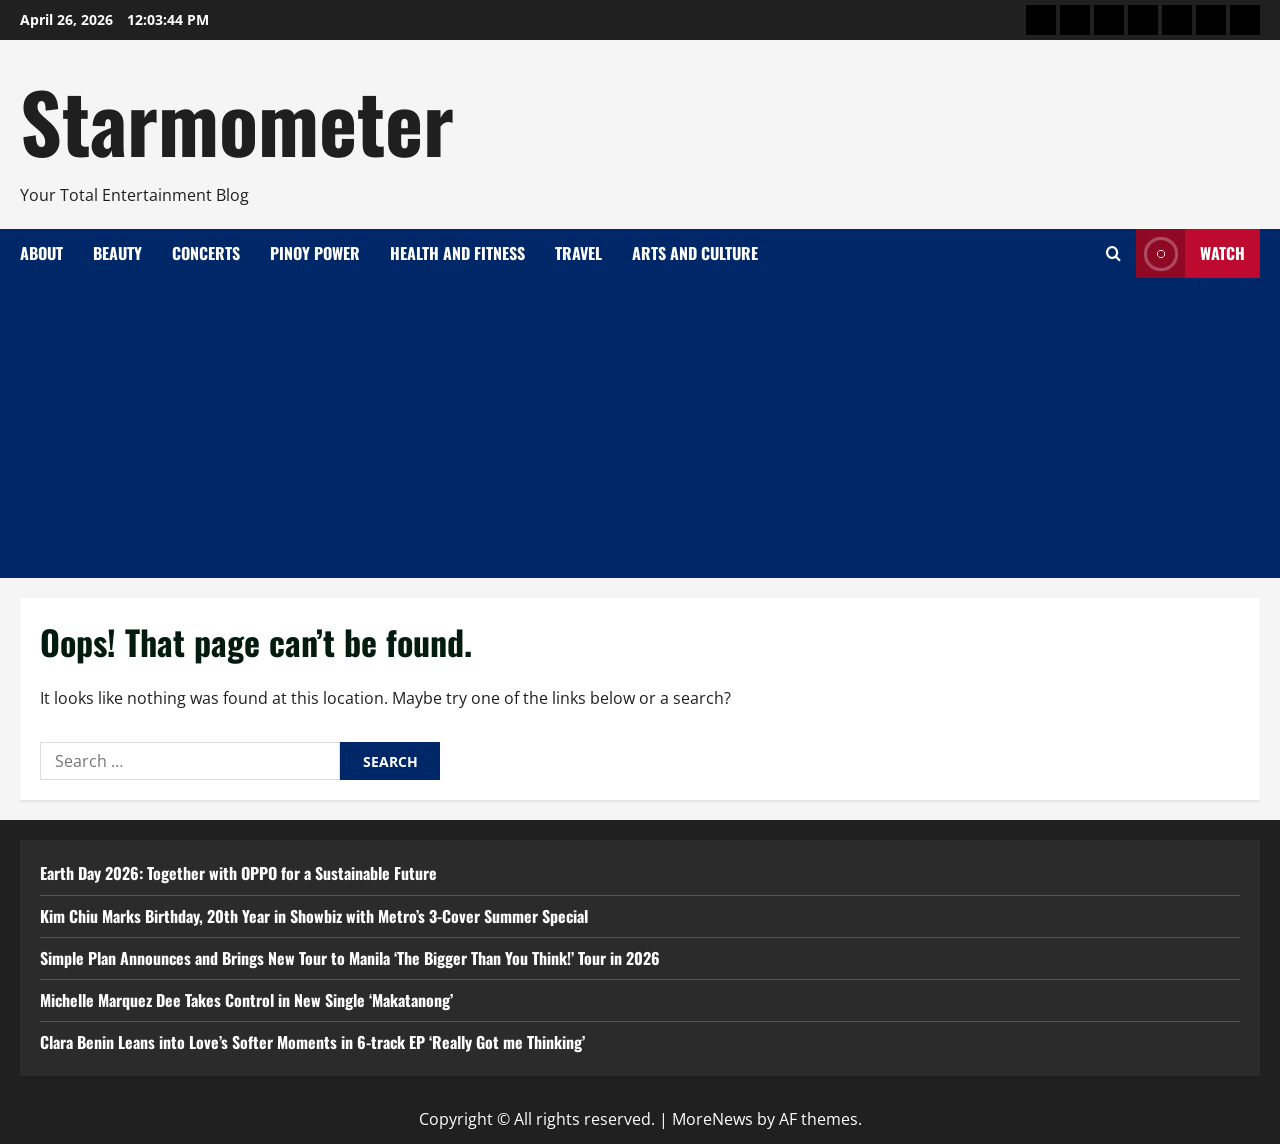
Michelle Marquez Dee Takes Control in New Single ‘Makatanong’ (246, 1000)
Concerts (206, 253)
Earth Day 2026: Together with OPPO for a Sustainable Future (238, 873)
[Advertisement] (640, 428)
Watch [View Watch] (1190, 253)
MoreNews (712, 1119)
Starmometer (237, 120)
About (41, 253)
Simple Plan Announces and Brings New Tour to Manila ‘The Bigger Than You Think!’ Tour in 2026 (350, 958)
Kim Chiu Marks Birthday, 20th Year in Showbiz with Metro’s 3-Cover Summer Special (314, 916)
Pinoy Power (315, 253)
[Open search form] (1113, 253)
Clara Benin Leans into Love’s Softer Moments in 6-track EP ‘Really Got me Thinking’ (312, 1042)
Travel (578, 253)
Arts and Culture (695, 253)
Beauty (117, 253)
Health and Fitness (457, 253)
